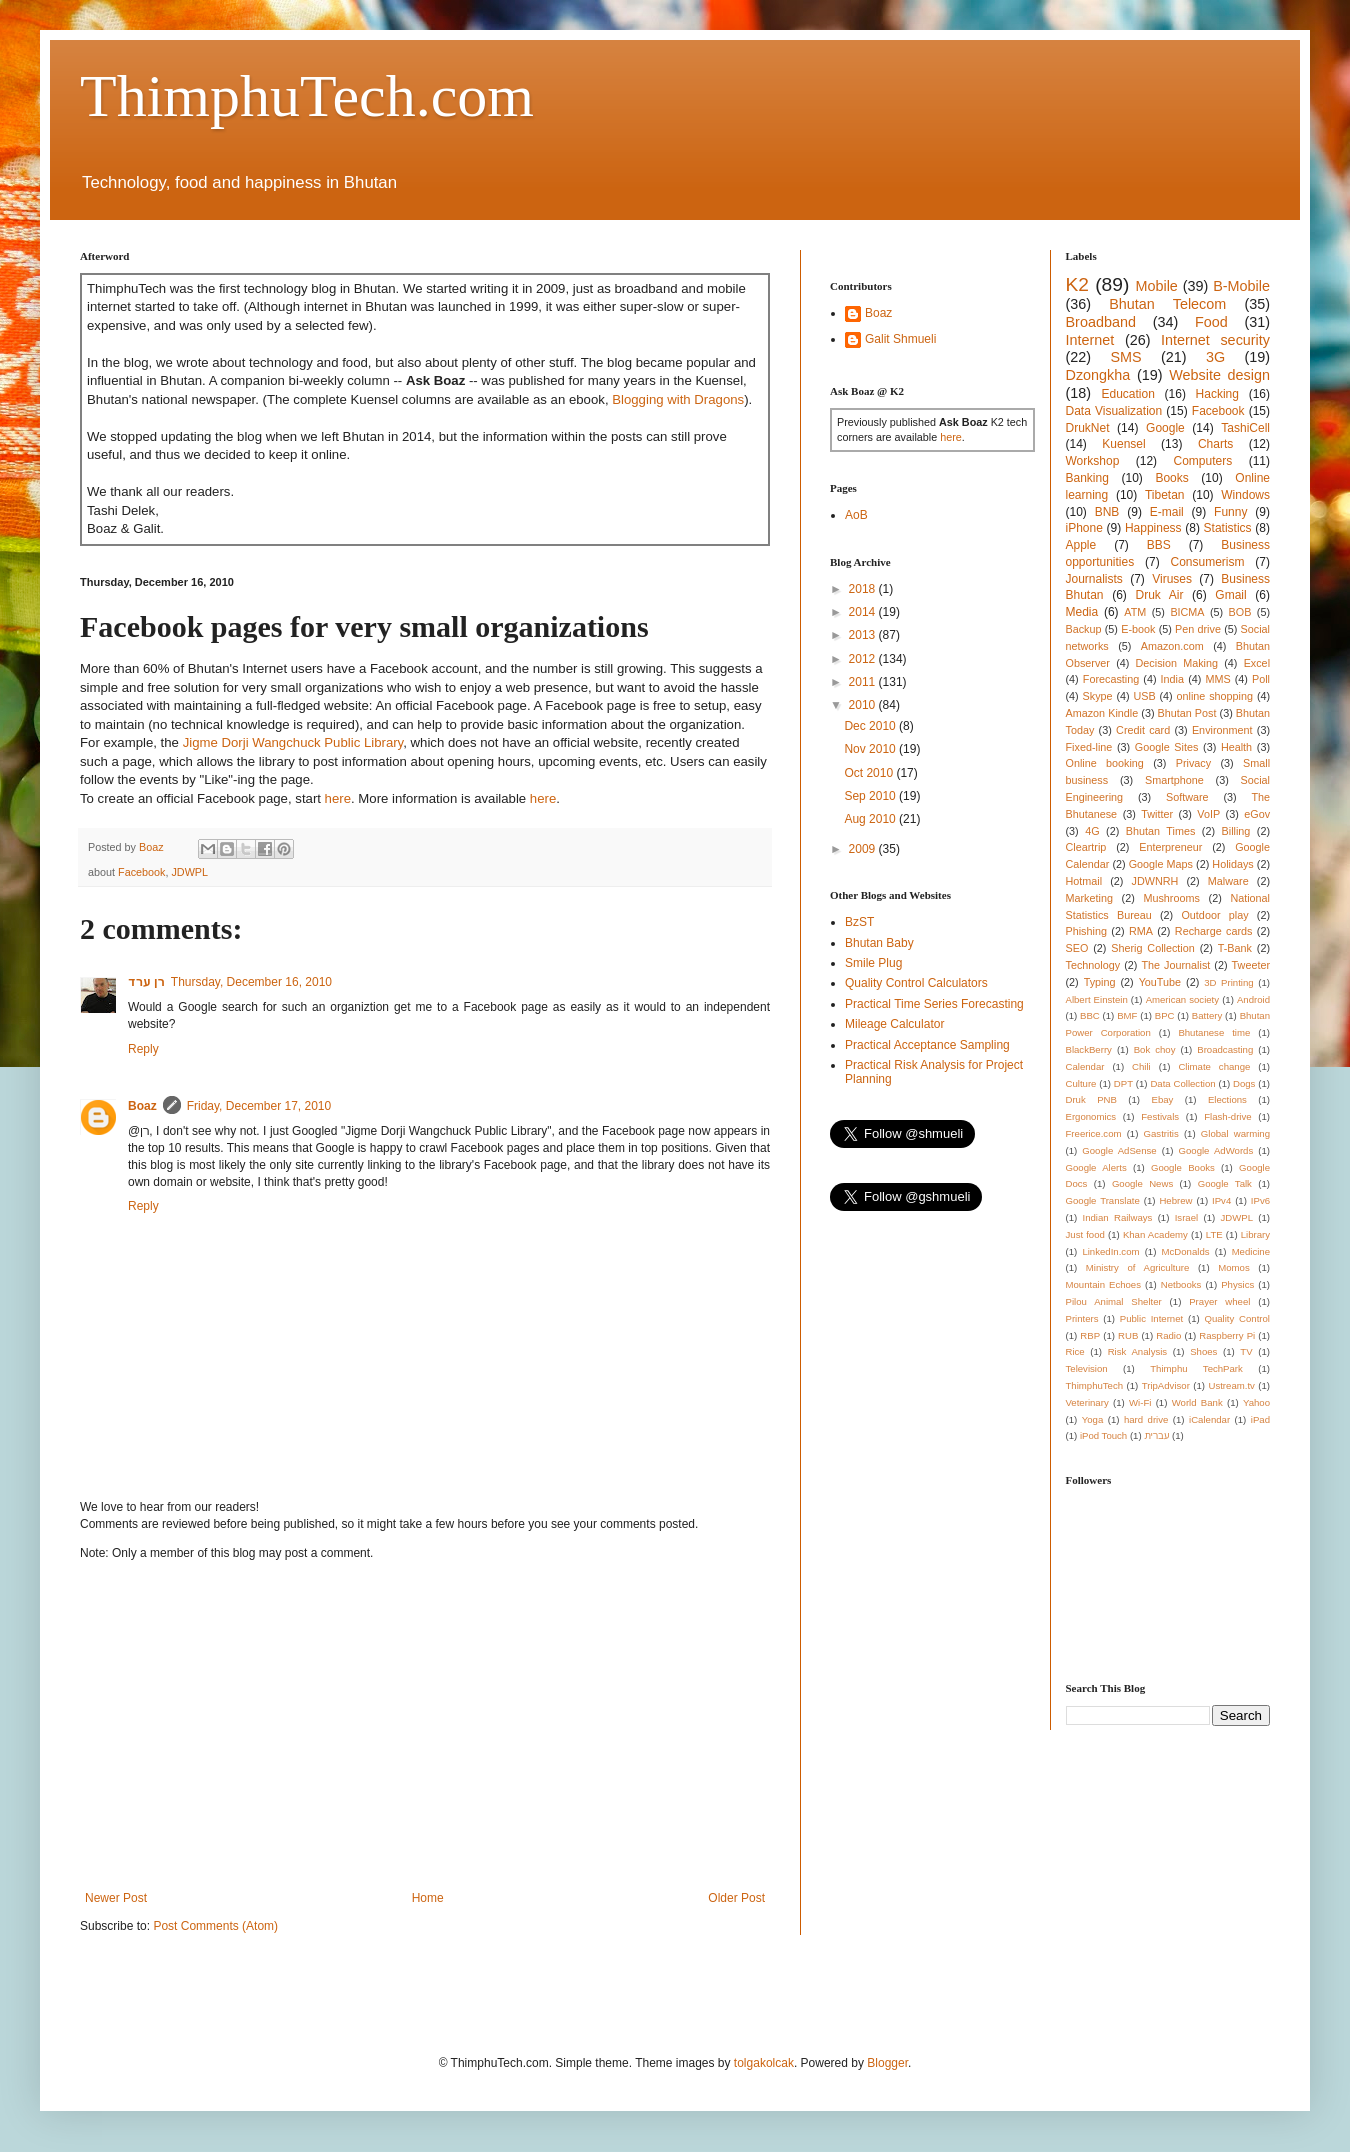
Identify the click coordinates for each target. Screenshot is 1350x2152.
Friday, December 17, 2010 (259, 1106)
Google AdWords (1216, 1150)
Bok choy (1155, 1049)
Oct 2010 (870, 773)
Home (428, 1898)
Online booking (1105, 763)
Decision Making (1177, 663)
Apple (1081, 545)
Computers (1203, 461)
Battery (1207, 1015)
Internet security (1215, 340)
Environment (1222, 730)
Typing (1100, 982)
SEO (1077, 948)
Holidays (1232, 864)
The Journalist (1175, 965)
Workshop (1093, 461)
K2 (1077, 284)
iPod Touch (1103, 1435)
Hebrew (1175, 1200)
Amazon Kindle (1102, 713)
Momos (1233, 1267)
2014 (864, 612)
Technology (1093, 965)
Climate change (1214, 1066)
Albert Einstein (1097, 999)
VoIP (1208, 814)
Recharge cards (1214, 931)
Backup (1084, 629)
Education (1127, 394)
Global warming (1235, 1133)
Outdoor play (1214, 915)
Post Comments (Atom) (215, 1926)
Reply (143, 1049)
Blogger (887, 2063)
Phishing (1086, 931)
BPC (1165, 1015)
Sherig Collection (1153, 948)
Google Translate (1103, 1200)
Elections (1227, 1099)
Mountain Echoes (1104, 1284)
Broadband (1101, 322)
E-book (1138, 629)
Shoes (1203, 1351)
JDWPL (189, 872)
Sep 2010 (871, 796)
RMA (1141, 931)
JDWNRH (1155, 881)
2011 (864, 682)
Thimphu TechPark (1196, 1368)
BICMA (1187, 612)
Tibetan (1165, 495)
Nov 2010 (871, 749)
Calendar (1085, 1066)
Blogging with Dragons (678, 399)
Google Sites (1167, 747)
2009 (864, 849)
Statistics (1228, 528)
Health (1236, 747)
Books (1171, 478)
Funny (1230, 512)
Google (1165, 428)
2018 (864, 589)
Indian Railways (1118, 1217)
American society (1182, 999)
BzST (859, 922)
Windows (1245, 495)
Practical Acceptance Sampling (927, 1045)
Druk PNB (1091, 1099)
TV (1246, 1351)
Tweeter (1251, 965)
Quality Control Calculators (916, 983)
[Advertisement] (425, 1726)
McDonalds (1186, 1251)
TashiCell (1245, 428)
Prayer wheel (1219, 1301)
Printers (1082, 1318)
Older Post (736, 1898)
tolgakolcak (764, 2063)
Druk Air (1159, 595)
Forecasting (1111, 679)
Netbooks (1181, 1284)
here (338, 798)
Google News (1142, 1183)
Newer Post (116, 1898)
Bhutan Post (1187, 713)
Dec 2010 (871, 726)
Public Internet (1151, 1318)
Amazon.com (1172, 646)
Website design (1219, 375)
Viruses (1172, 579)
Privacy (1193, 763)
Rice (1075, 1351)
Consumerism (1208, 562)
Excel (1257, 663)
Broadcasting (1225, 1049)
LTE (1214, 1234)
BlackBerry (1089, 1049)
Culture (1081, 1083)
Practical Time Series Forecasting (934, 1004)
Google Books (1183, 1167)
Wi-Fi (1140, 1402)
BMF (1127, 1015)
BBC (1090, 1015)
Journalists (1094, 579)
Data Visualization (1114, 411)
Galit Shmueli (900, 339)
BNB (1107, 512)
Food (1211, 322)
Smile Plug (873, 963)
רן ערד (146, 982)
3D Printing (1228, 982)
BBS (1159, 545)
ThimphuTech (1095, 1385)
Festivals (1160, 1116)
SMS (1125, 357)
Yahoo (1256, 1402)
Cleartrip (1086, 847)
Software (1187, 797)
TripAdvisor (1166, 1385)
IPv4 (1221, 1200)
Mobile (1156, 286)
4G (1092, 831)
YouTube (1160, 982)
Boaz (142, 1106)
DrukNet (1088, 428)
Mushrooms (1171, 898)
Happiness (1153, 528)
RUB (1128, 1335)
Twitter (1157, 814)
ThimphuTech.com (307, 96)
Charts (1215, 444)
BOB (1240, 612)
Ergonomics (1091, 1116)
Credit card (1143, 730)
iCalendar (1209, 1419)
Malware (1228, 881)
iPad (1260, 1419)
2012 (864, 659)
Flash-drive (1227, 1116)
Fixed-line (1089, 747)
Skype (1098, 696)
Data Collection (1182, 1083)
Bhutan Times (1161, 831)
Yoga (1093, 1419)
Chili (1141, 1066)
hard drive (1146, 1419)
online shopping (1215, 696)
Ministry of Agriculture (1138, 1267)
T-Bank (1235, 948)
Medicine (1251, 1251)
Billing (1236, 831)
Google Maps (1161, 864)
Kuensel (1123, 444)
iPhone (1084, 528)
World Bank (1197, 1402)
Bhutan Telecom (1167, 304)
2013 (864, 635)
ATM (1135, 612)
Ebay (1162, 1099)
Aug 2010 (871, 819)
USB (1144, 696)
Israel (1186, 1217)
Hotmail (1084, 881)
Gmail (1230, 595)
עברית (1156, 1435)
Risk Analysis (1137, 1351)
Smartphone (1174, 780)
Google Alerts (1096, 1167)
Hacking (1217, 394)
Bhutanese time (1214, 1032)
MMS (1217, 679)
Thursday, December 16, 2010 (251, 982)
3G (1215, 357)
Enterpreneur (1170, 847)
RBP (1090, 1335)
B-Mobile (1241, 286)
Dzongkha (1098, 375)
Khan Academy (1155, 1234)
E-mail (1167, 512)
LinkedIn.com (1110, 1251)
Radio (1168, 1335)
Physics (1237, 1284)
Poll (1261, 679)
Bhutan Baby (879, 943)
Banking (1087, 478)
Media (1082, 612)
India (1172, 679)
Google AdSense (1119, 1150)
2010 (864, 705)
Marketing (1089, 898)
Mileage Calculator (894, 1024)
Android (1253, 999)
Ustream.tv (1231, 1385)
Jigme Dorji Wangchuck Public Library (293, 742)
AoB (856, 515)
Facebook (141, 872)
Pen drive (1198, 629)
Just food (1085, 1234)
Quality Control (1237, 1318)
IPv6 (1260, 1200)
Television (1087, 1368)
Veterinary (1087, 1402)
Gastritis (1161, 1133)
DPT (1123, 1083)
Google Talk (1225, 1183)
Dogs (1244, 1083)
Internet (1090, 340)
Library (1255, 1234)
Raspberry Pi (1227, 1335)
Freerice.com (1094, 1133)
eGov (1257, 814)
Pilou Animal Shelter (1114, 1301)
